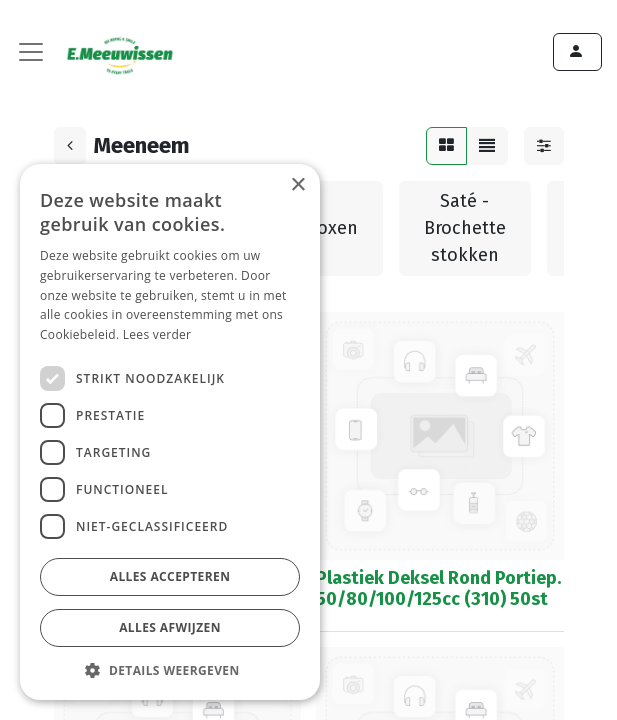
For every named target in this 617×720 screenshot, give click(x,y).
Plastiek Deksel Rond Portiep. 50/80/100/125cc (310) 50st (438, 589)
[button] (170, 670)
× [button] (297, 185)
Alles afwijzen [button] (170, 627)
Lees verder (157, 334)
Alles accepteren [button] (170, 576)
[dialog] (170, 432)
